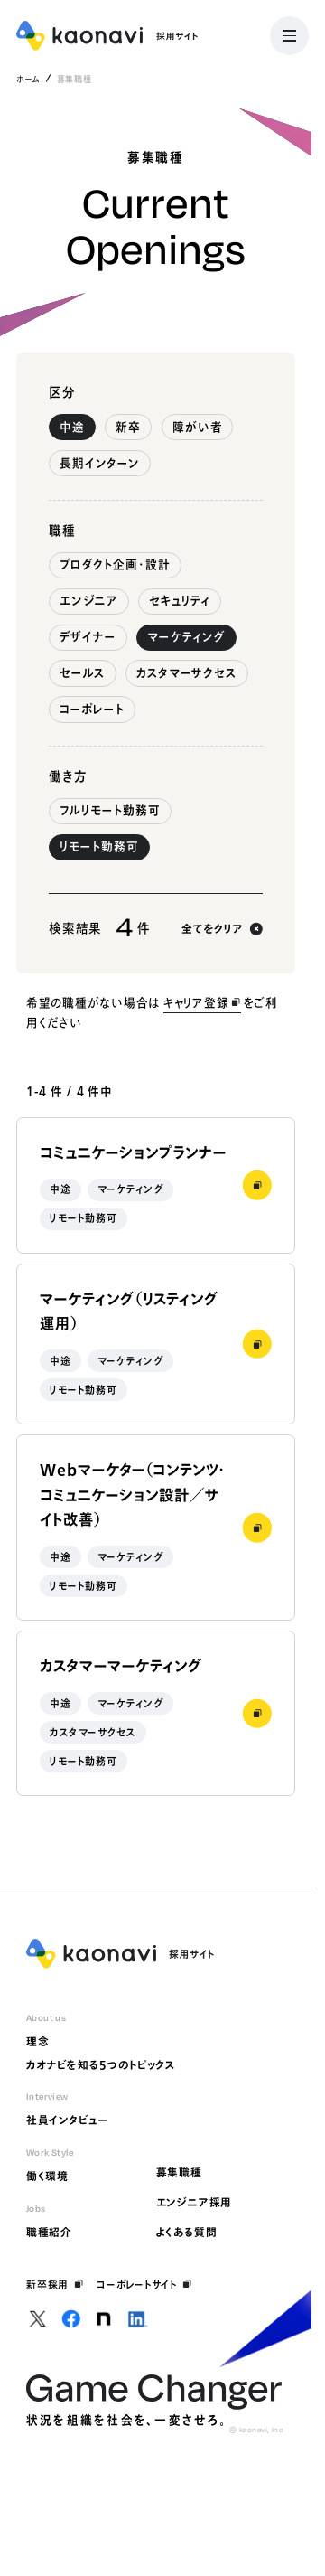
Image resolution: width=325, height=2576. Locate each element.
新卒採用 (55, 2284)
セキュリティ (179, 600)
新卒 (128, 427)
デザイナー (88, 637)
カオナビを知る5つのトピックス (101, 2065)
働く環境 (47, 2176)
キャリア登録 (202, 1003)
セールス (83, 673)
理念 (38, 2041)
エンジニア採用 (194, 2202)
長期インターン (100, 463)
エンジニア (89, 600)
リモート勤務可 (99, 846)
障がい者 (197, 427)
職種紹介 (49, 2232)
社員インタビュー (67, 2120)
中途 (72, 427)
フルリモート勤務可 (110, 810)
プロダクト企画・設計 (115, 564)
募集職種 (179, 2172)
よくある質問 (187, 2232)
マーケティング (186, 637)
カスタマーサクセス (186, 673)
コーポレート (92, 709)
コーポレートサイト (144, 2284)
